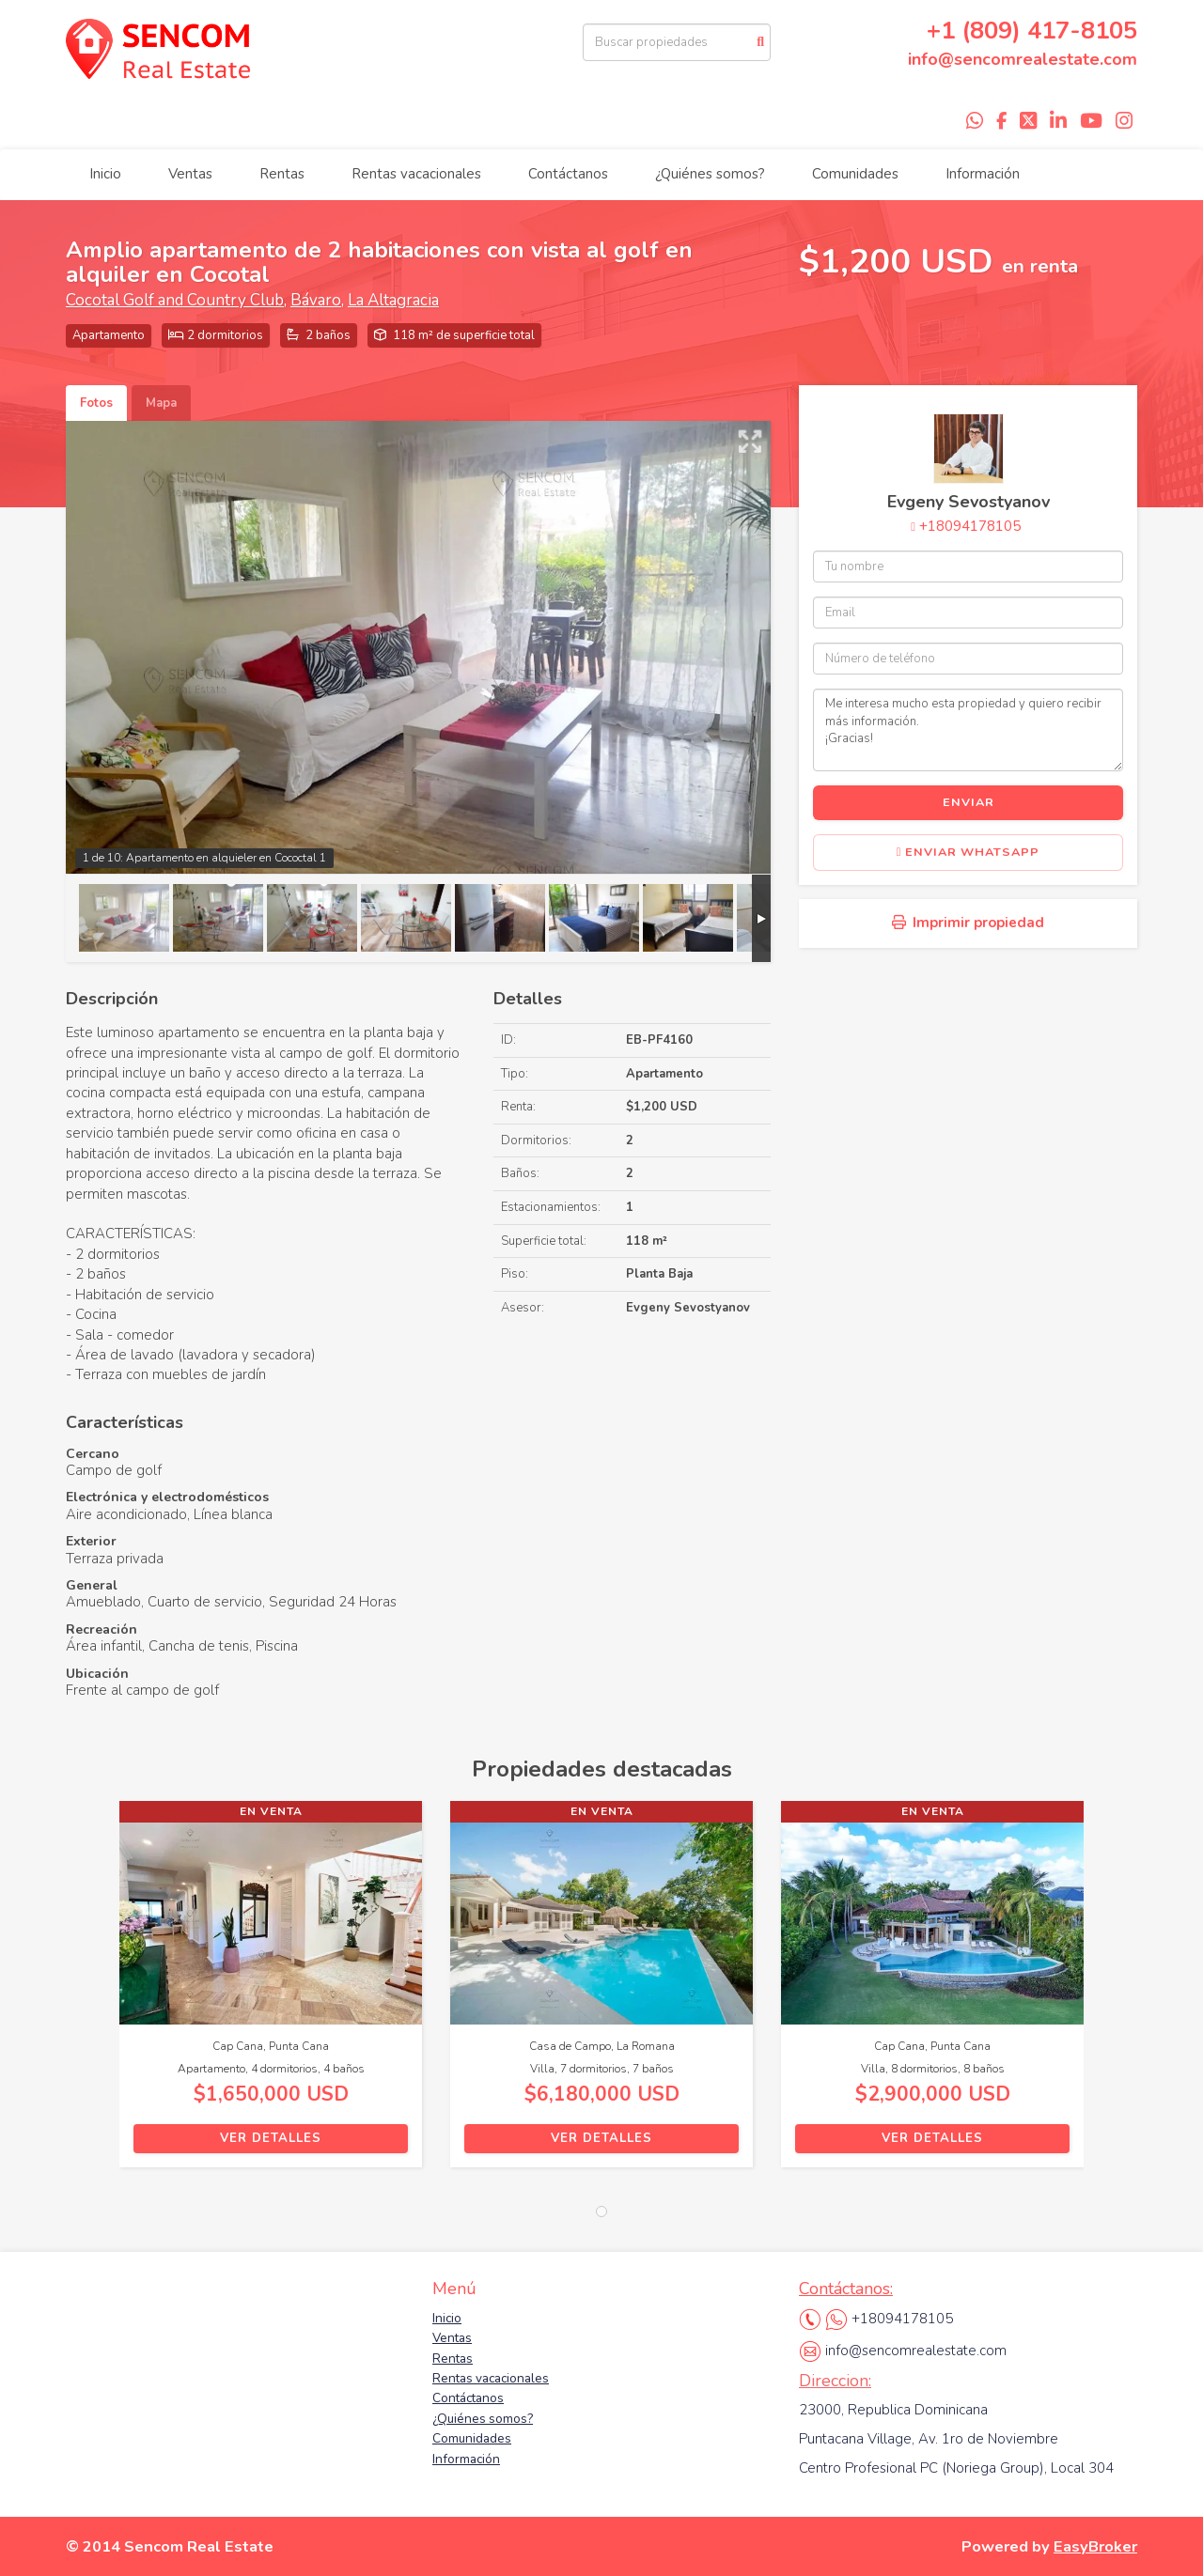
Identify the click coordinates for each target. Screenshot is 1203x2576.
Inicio (105, 173)
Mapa (161, 403)
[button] (92, 1993)
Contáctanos (568, 173)
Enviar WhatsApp (968, 852)
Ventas (190, 173)
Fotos (96, 403)
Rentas (282, 173)
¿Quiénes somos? (710, 173)
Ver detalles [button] (270, 2138)
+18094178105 (970, 526)
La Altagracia (393, 300)
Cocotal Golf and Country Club (175, 300)
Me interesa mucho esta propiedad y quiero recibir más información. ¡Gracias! (968, 730)
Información (982, 173)
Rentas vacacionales (416, 173)
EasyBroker (1095, 2546)
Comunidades (855, 173)
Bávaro (315, 300)
